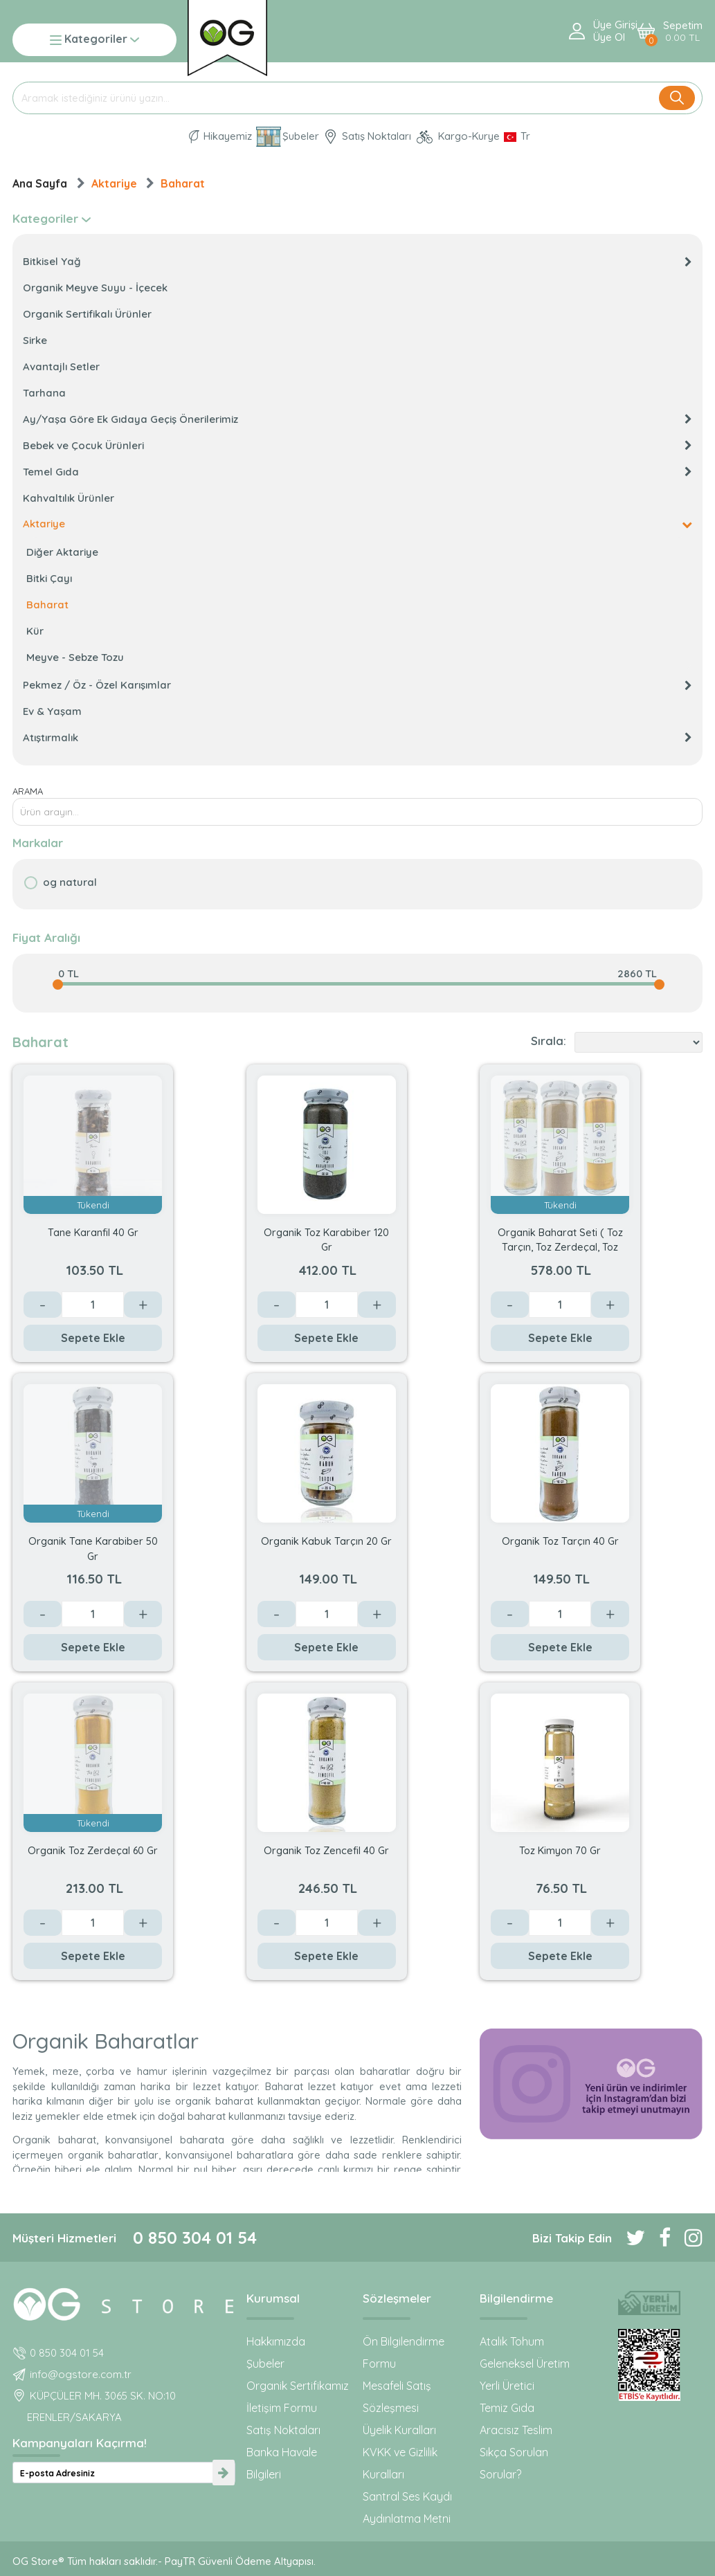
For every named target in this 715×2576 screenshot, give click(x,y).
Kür (35, 630)
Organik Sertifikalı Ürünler (87, 313)
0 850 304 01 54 (195, 2237)
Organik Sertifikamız (297, 2386)
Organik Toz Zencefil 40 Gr (326, 1850)
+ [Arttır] (142, 1304)
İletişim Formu (281, 2408)
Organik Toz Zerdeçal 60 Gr (93, 1850)
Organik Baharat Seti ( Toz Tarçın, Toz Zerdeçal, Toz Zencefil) (560, 1239)
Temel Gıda (357, 471)
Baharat (183, 183)
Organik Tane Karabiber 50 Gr (93, 1547)
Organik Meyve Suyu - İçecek (95, 287)
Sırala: (548, 1041)
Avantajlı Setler (61, 366)
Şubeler (265, 2363)
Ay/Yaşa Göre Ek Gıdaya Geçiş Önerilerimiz (357, 419)
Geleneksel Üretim (525, 2363)
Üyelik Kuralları (399, 2430)
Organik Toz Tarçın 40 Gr (560, 1541)
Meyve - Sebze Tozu (75, 657)
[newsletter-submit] (223, 2472)
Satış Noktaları (283, 2430)
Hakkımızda (275, 2341)
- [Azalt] (42, 1304)
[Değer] (93, 1304)
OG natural (70, 882)
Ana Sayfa (39, 183)
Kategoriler (94, 40)
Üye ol (609, 37)
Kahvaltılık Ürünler (68, 498)
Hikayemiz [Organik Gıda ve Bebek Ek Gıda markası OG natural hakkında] (220, 136)
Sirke (35, 340)
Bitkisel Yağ (357, 261)
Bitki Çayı (49, 578)
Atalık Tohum (512, 2341)
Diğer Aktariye (62, 552)
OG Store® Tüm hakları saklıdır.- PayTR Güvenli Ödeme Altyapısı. (164, 2561)
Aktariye (114, 183)
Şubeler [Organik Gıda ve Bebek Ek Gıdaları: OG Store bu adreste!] (287, 137)
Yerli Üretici (507, 2386)
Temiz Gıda (507, 2408)
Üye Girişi (615, 25)
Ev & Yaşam (52, 711)
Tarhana (44, 392)
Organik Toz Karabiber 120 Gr (326, 1239)
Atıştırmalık (357, 737)
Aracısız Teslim (516, 2430)
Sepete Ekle (93, 1338)
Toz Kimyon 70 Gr (560, 1850)
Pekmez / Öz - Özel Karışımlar (357, 684)
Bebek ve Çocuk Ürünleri (357, 445)
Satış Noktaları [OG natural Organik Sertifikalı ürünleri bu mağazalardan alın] (367, 137)
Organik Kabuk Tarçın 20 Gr (326, 1541)
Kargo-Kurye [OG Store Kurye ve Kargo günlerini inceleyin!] (457, 137)
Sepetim (683, 31)
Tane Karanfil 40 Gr (93, 1232)
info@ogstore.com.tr (81, 2374)
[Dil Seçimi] (517, 136)
